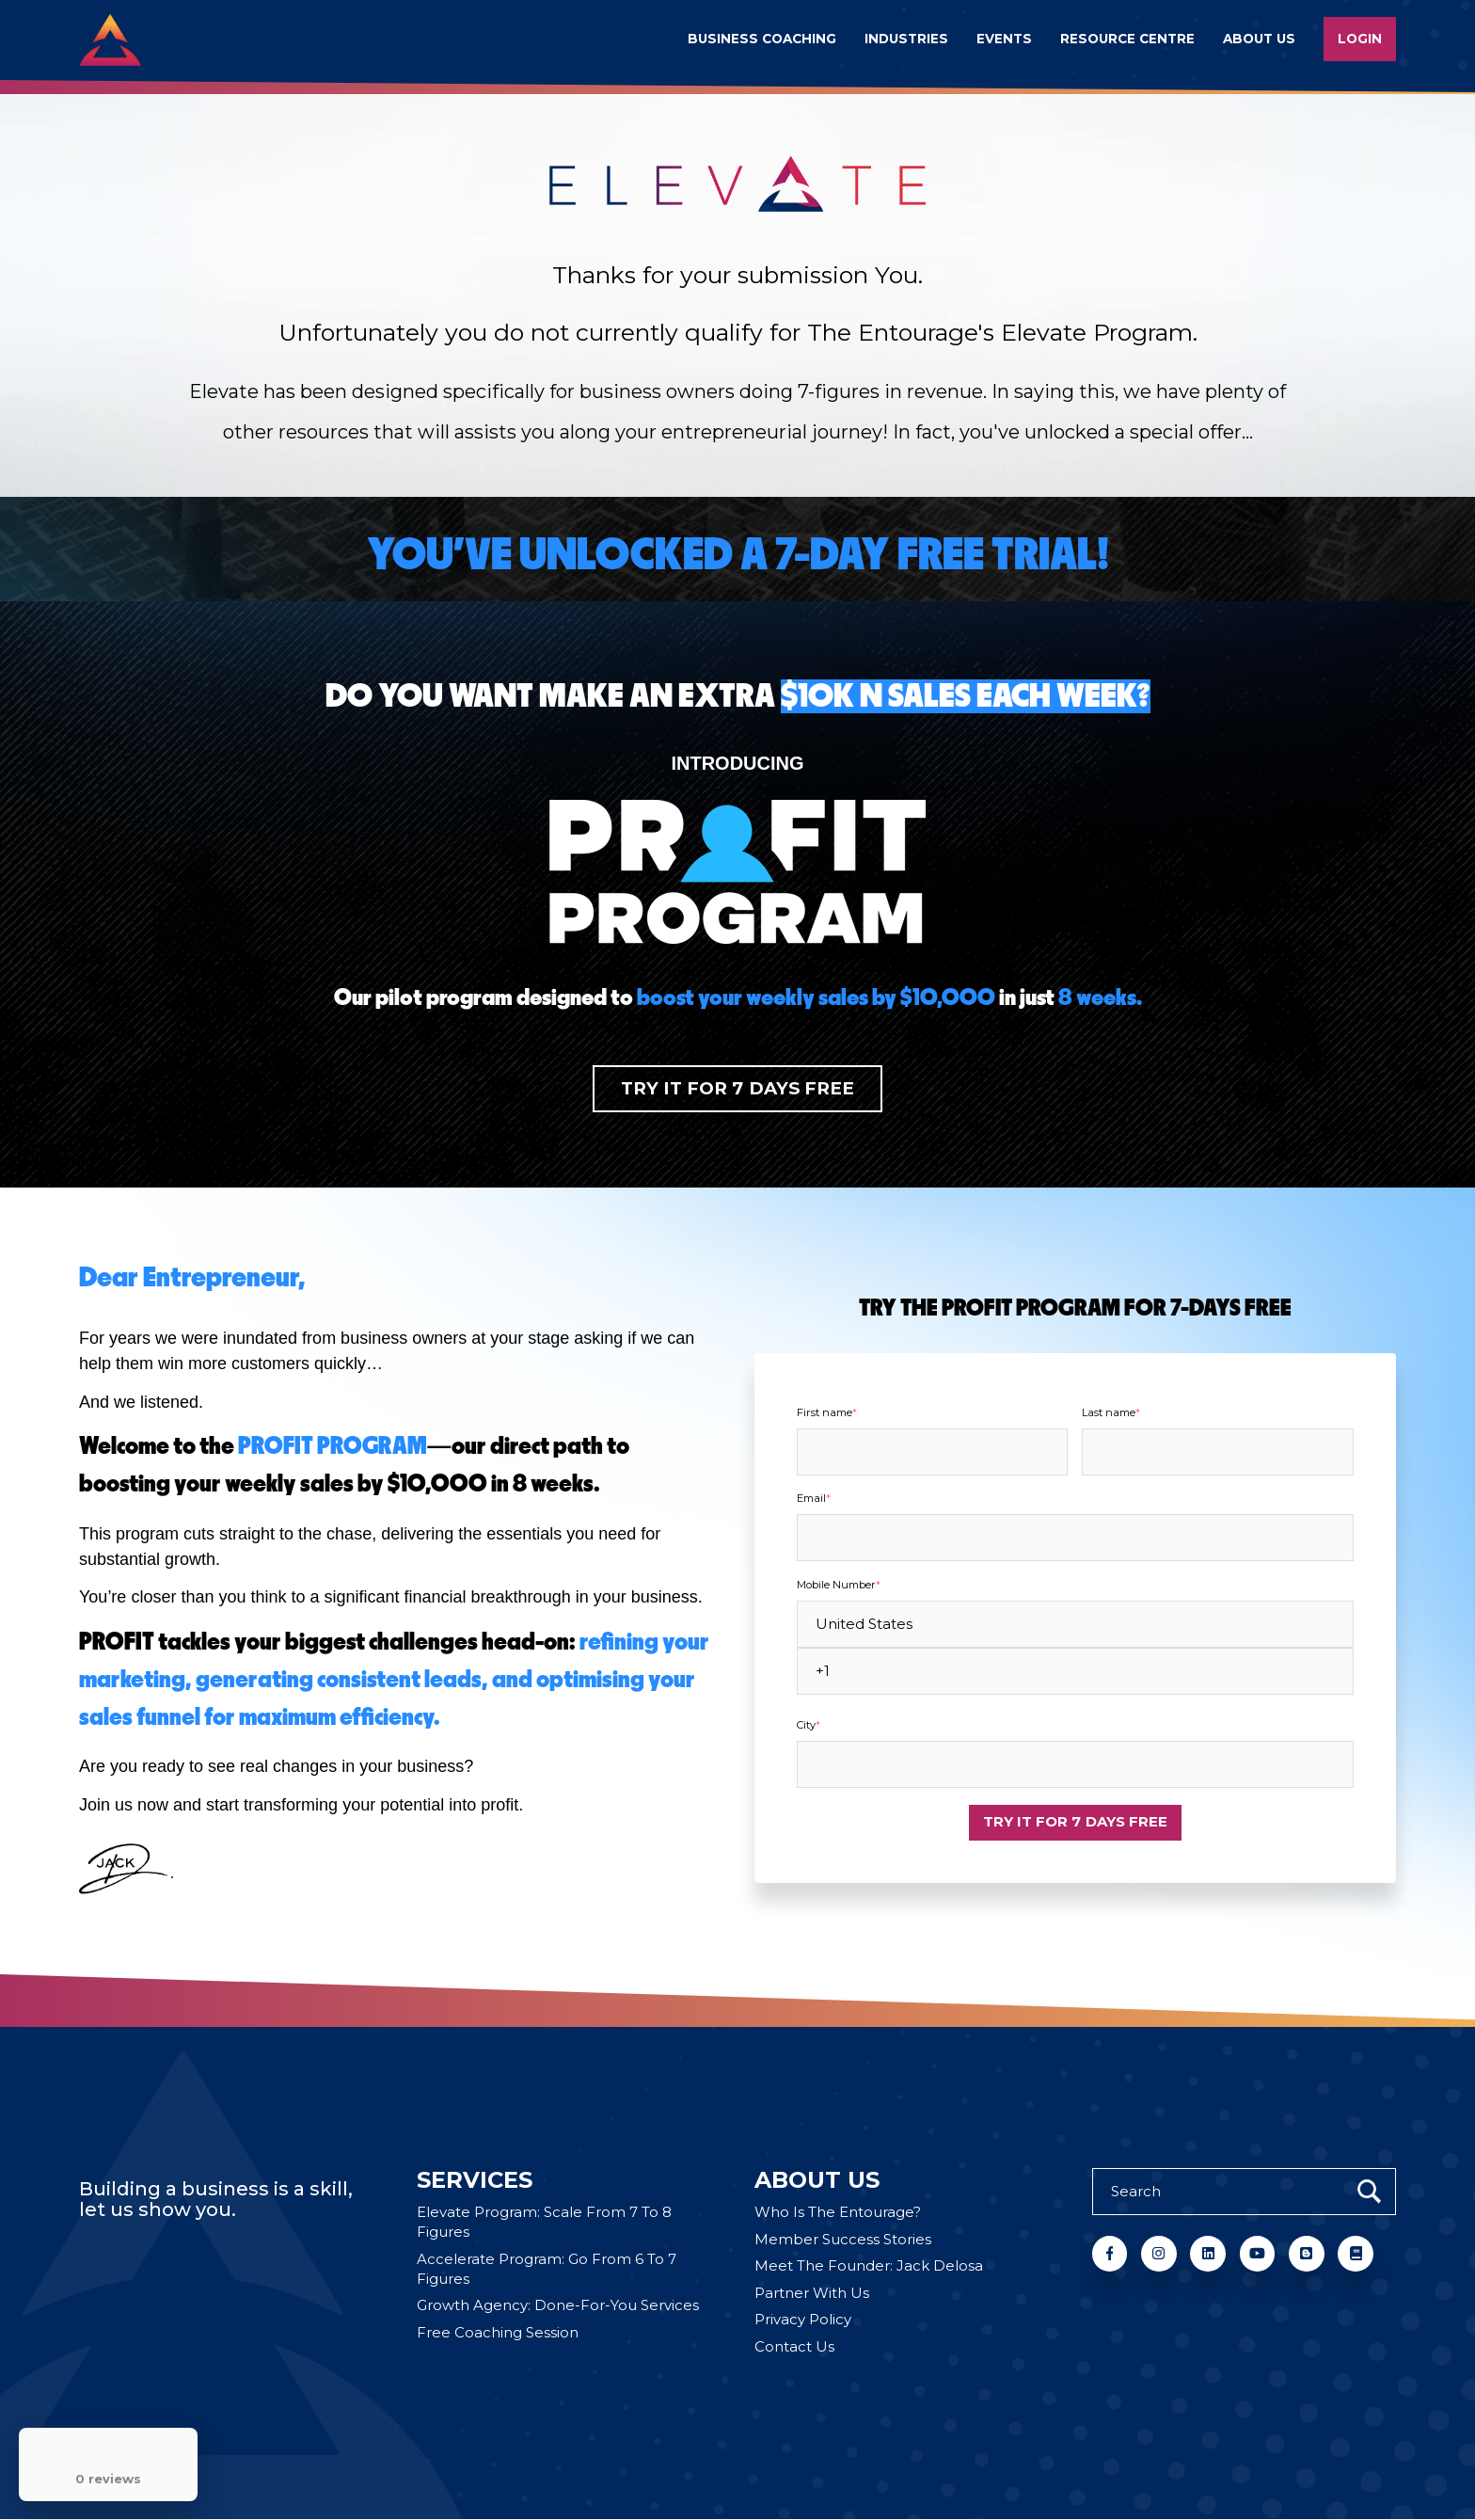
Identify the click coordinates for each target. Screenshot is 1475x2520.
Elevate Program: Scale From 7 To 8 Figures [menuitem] (544, 2223)
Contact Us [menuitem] (794, 2347)
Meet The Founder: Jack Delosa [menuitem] (868, 2267)
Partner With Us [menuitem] (811, 2294)
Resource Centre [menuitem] (1127, 38)
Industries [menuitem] (906, 38)
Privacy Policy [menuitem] (802, 2321)
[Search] (1244, 2191)
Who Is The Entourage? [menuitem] (837, 2214)
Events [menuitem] (1004, 38)
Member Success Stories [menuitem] (842, 2240)
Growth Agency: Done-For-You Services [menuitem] (558, 2307)
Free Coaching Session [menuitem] (498, 2333)
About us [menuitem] (1259, 38)
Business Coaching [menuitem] (762, 38)
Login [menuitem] (1360, 38)
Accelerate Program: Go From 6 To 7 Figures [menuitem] (546, 2270)
